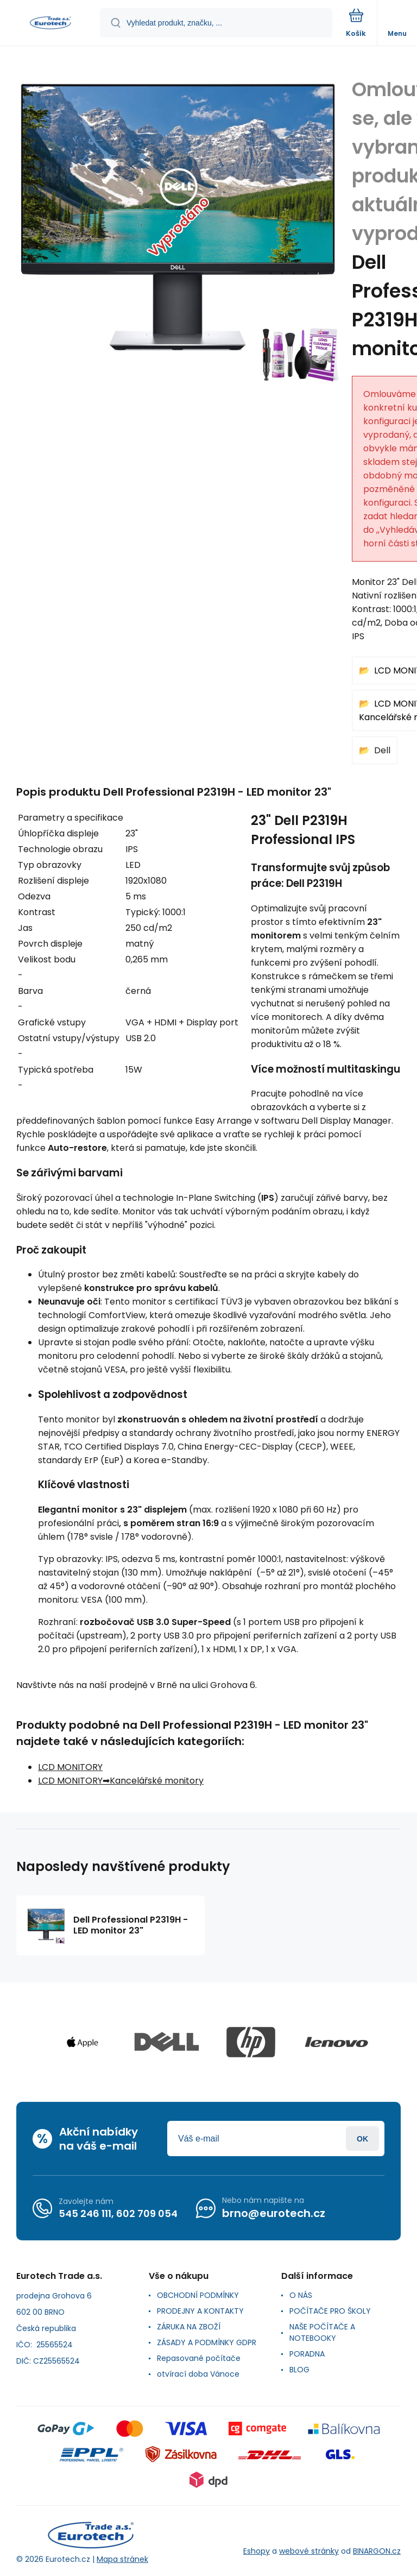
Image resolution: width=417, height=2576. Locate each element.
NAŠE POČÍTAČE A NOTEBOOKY (322, 2332)
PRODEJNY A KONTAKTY (200, 2311)
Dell (382, 750)
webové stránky (309, 2551)
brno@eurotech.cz (273, 2213)
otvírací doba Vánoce (198, 2374)
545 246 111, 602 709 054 (118, 2213)
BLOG (299, 2369)
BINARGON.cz (377, 2551)
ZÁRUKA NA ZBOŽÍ (188, 2326)
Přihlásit (362, 2138)
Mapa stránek (122, 2559)
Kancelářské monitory (157, 1780)
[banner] (50, 23)
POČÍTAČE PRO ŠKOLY (330, 2311)
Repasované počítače (199, 2358)
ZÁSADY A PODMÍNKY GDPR (206, 2342)
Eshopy (256, 2551)
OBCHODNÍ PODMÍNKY (198, 2295)
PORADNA (307, 2353)
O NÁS (300, 2295)
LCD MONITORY (70, 1767)
